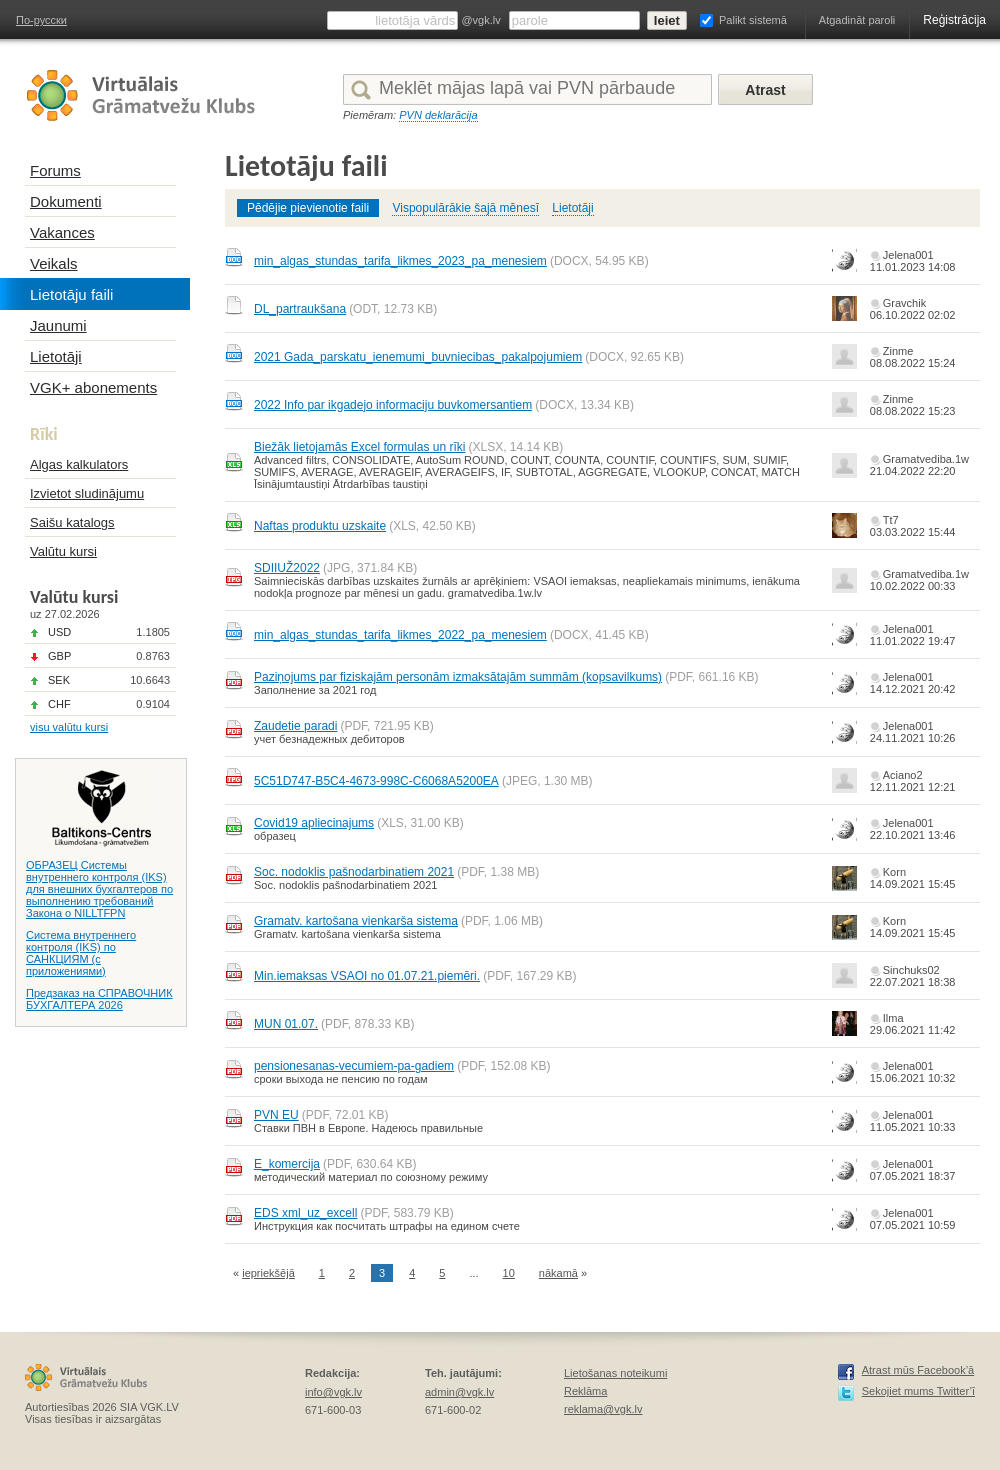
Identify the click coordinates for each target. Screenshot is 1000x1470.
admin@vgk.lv (459, 1392)
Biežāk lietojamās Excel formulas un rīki (359, 447)
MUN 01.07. (286, 1024)
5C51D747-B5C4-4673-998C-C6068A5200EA (376, 781)
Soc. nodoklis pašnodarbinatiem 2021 (354, 872)
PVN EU (276, 1115)
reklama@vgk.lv (603, 1409)
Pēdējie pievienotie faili (308, 208)
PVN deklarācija (438, 115)
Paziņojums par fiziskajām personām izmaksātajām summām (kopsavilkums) (458, 677)
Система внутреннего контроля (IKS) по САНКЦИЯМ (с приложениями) (81, 953)
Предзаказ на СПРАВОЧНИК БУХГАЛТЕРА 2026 (99, 999)
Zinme (898, 351)
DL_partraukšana (300, 309)
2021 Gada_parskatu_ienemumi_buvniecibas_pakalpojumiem (418, 357)
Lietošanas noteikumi (615, 1373)
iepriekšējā (268, 1273)
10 (509, 1273)
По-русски (41, 20)
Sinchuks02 (911, 970)
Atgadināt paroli (857, 20)
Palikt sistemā (753, 20)
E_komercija (287, 1164)
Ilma (893, 1018)
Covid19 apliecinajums (314, 823)
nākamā (558, 1273)
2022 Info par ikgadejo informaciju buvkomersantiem (393, 405)
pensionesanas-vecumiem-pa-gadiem (354, 1066)
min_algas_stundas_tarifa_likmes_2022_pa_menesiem (400, 635)
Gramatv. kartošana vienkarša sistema (356, 921)
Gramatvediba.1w (926, 459)
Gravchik (904, 303)
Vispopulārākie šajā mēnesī (465, 208)
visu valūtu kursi (69, 727)
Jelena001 (908, 255)
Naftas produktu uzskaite (320, 526)
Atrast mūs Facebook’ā (918, 1370)
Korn (894, 872)
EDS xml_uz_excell (305, 1213)
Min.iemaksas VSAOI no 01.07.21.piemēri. (367, 976)
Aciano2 (903, 775)
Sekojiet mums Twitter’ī (918, 1391)
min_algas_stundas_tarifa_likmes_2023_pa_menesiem (400, 261)
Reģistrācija (954, 20)
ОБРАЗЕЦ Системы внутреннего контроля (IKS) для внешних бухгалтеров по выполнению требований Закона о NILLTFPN (99, 889)
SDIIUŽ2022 (287, 568)
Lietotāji (572, 208)
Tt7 (891, 520)
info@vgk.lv (333, 1392)
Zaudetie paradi (295, 726)
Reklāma (585, 1391)
